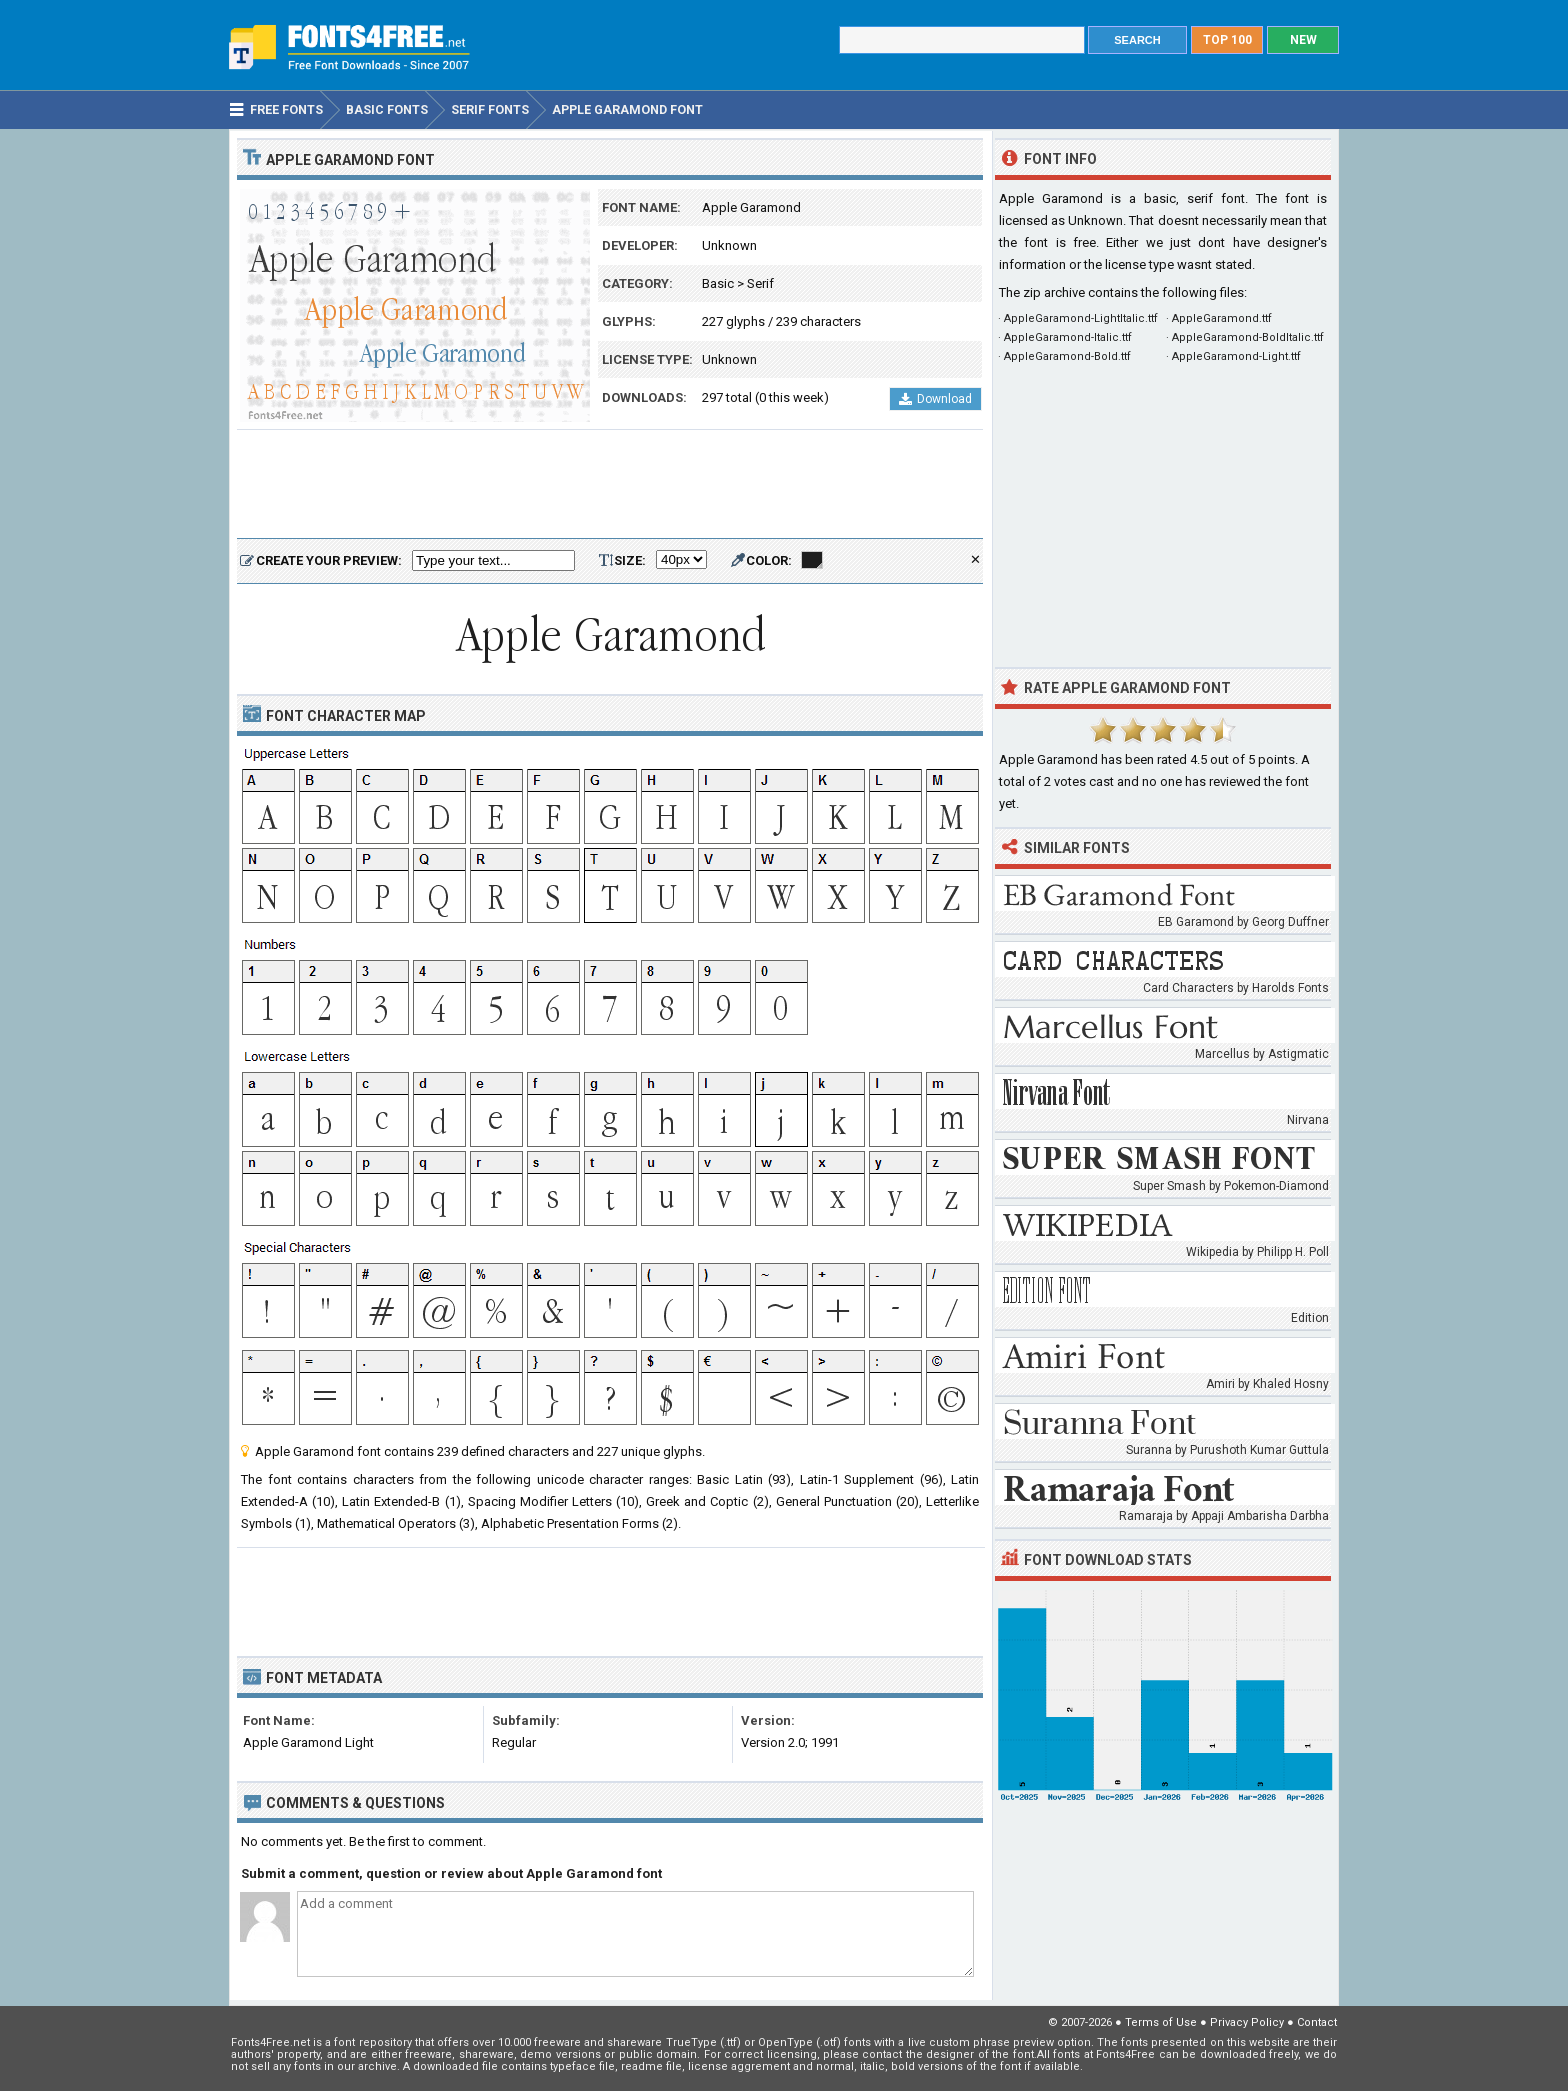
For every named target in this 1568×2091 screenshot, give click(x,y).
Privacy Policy (1247, 2022)
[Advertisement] (610, 485)
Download (935, 399)
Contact (1317, 2022)
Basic (718, 283)
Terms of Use (1161, 2022)
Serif (760, 283)
